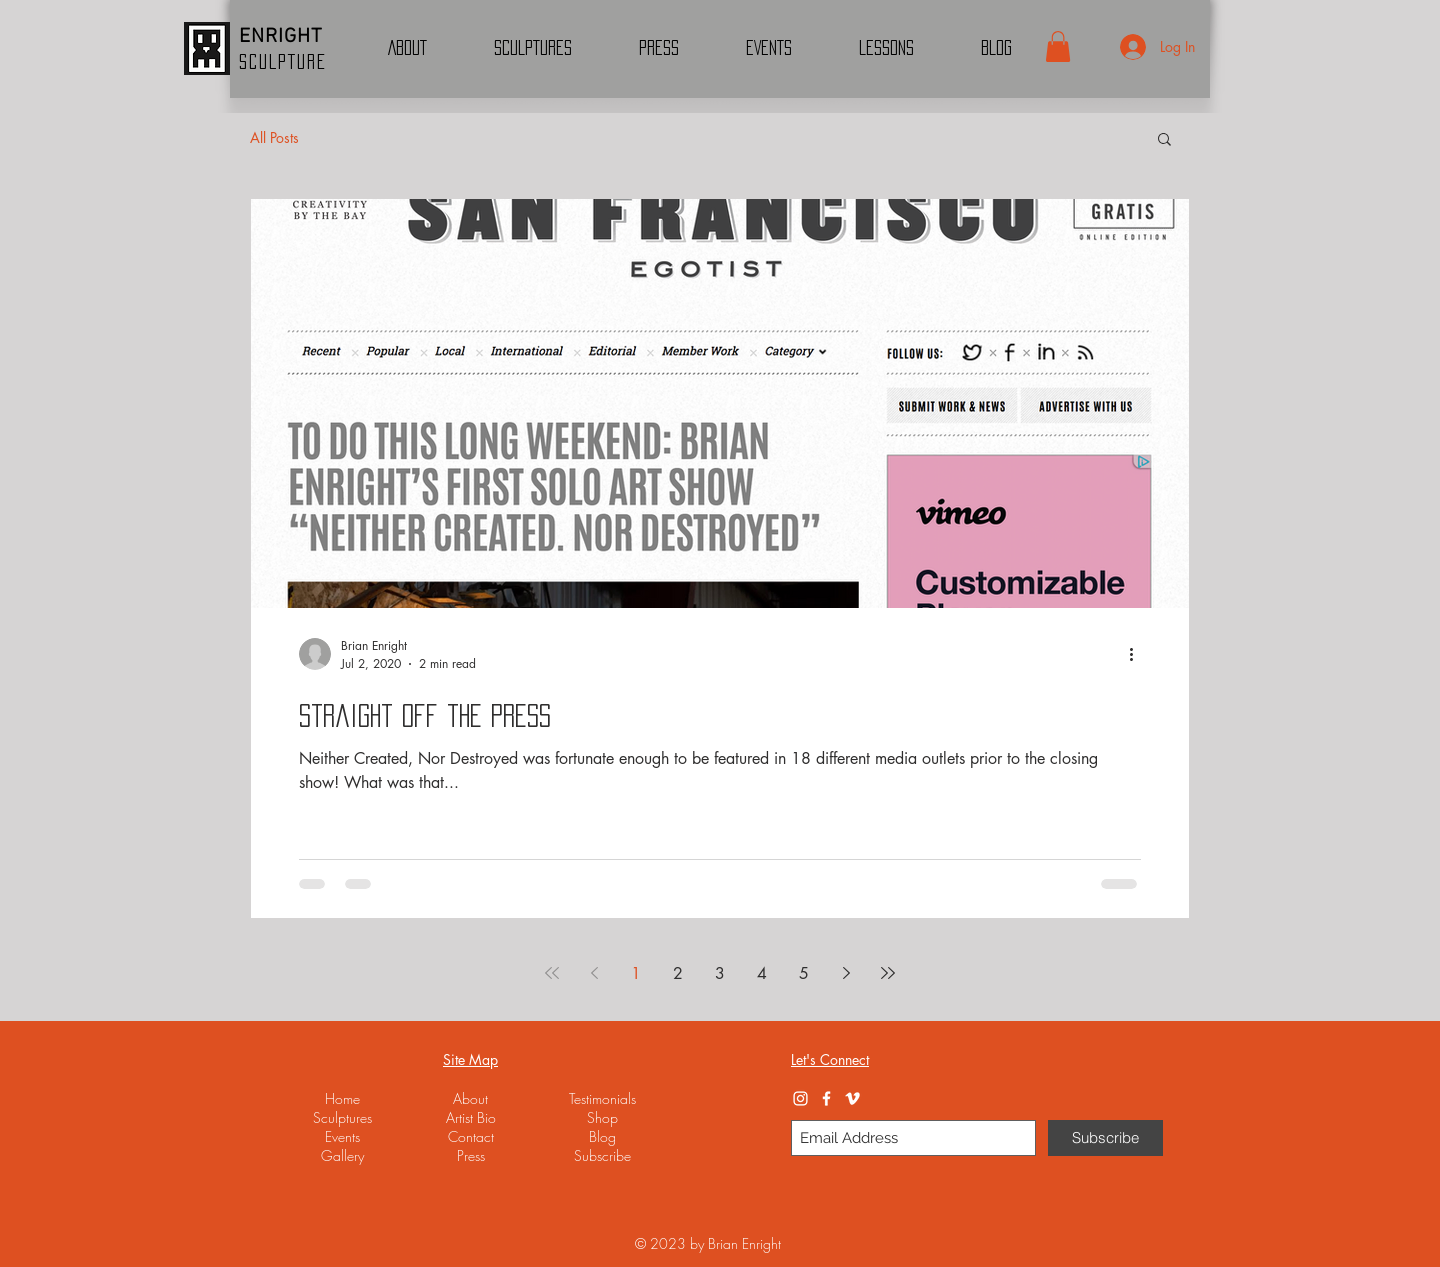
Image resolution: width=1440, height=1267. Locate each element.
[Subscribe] (1105, 1138)
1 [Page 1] (636, 973)
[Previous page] (594, 973)
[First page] (552, 973)
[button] (1058, 46)
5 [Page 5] (804, 973)
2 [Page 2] (678, 973)
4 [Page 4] (762, 973)
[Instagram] (800, 1098)
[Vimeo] (852, 1098)
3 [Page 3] (720, 973)
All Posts (274, 137)
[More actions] (1138, 654)
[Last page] (888, 973)
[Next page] (846, 973)
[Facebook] (826, 1098)
